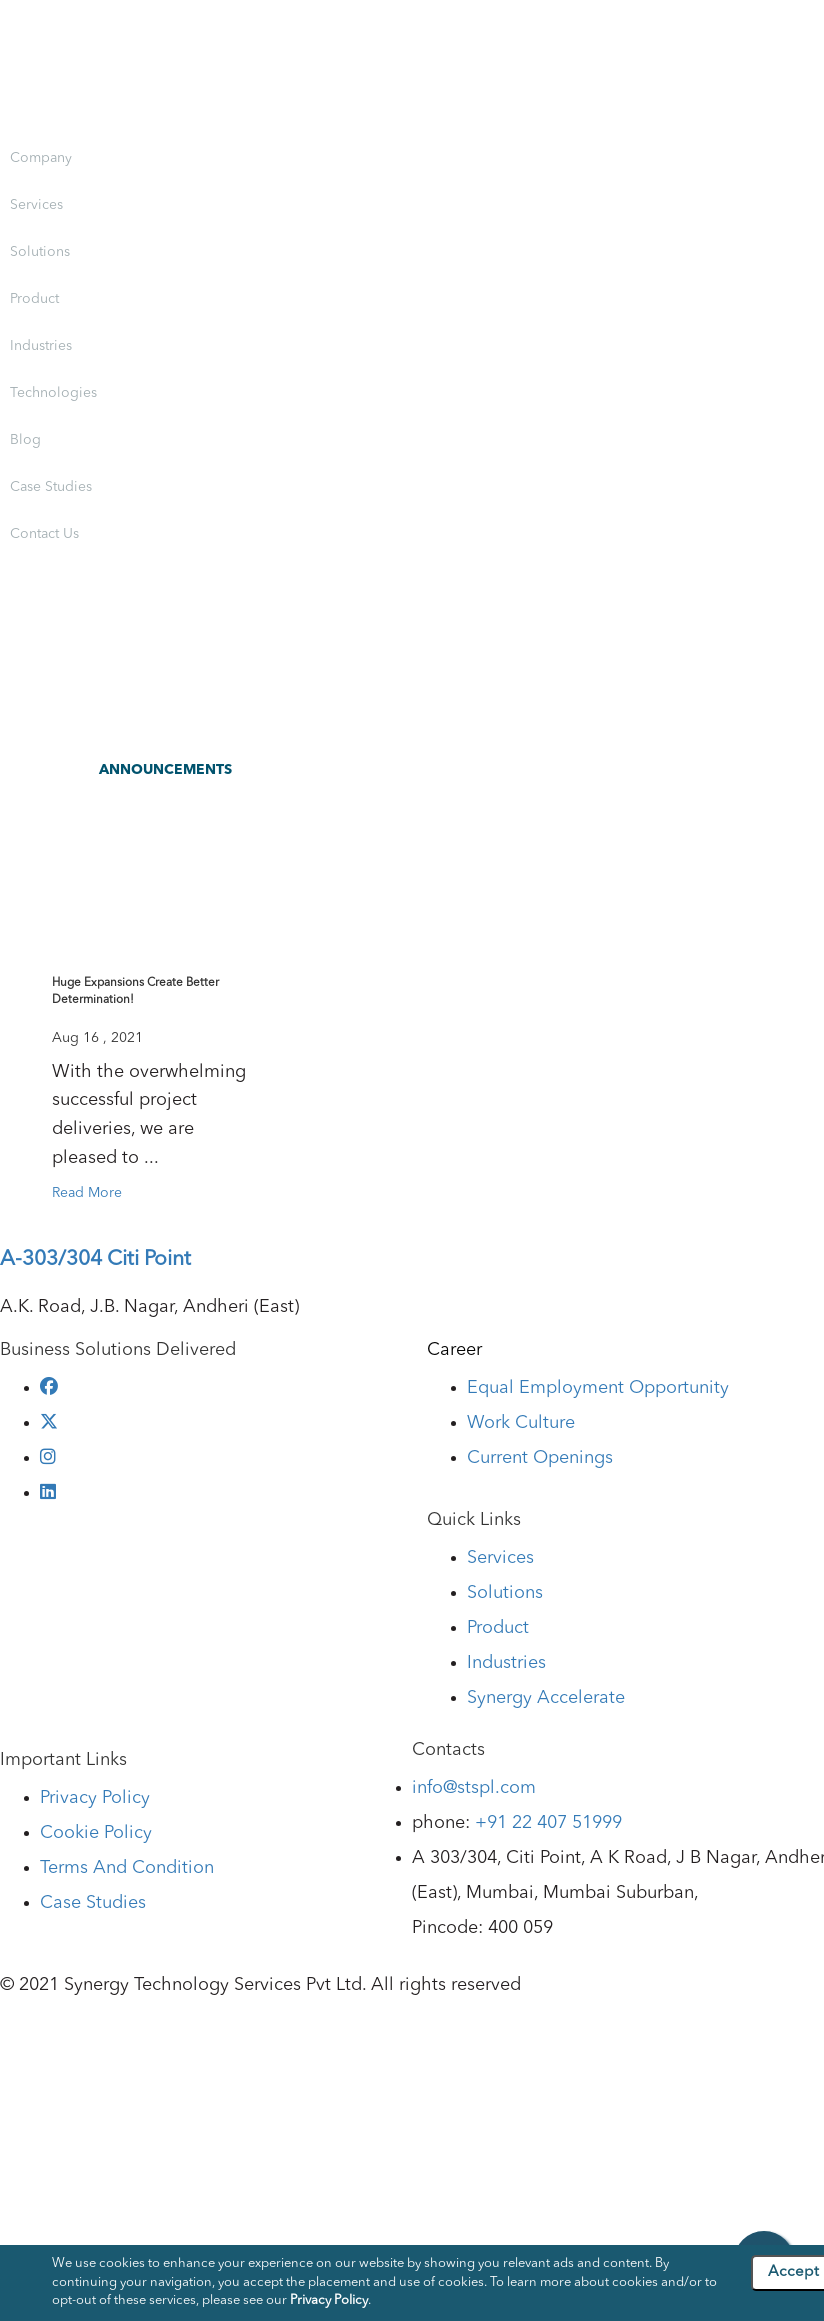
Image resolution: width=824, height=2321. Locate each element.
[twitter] (49, 1423)
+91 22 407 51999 (548, 1823)
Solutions (40, 252)
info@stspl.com (474, 1788)
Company (41, 158)
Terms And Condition (127, 1868)
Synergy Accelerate (546, 1698)
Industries (41, 346)
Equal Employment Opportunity (598, 1388)
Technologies (53, 393)
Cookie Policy (96, 1833)
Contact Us (44, 534)
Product (34, 299)
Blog (25, 440)
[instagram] (48, 1458)
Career (454, 1350)
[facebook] (49, 1388)
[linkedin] (48, 1493)
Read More (87, 1193)
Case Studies (51, 487)
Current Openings (540, 1458)
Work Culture (521, 1423)
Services (36, 205)
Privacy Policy (95, 1798)
